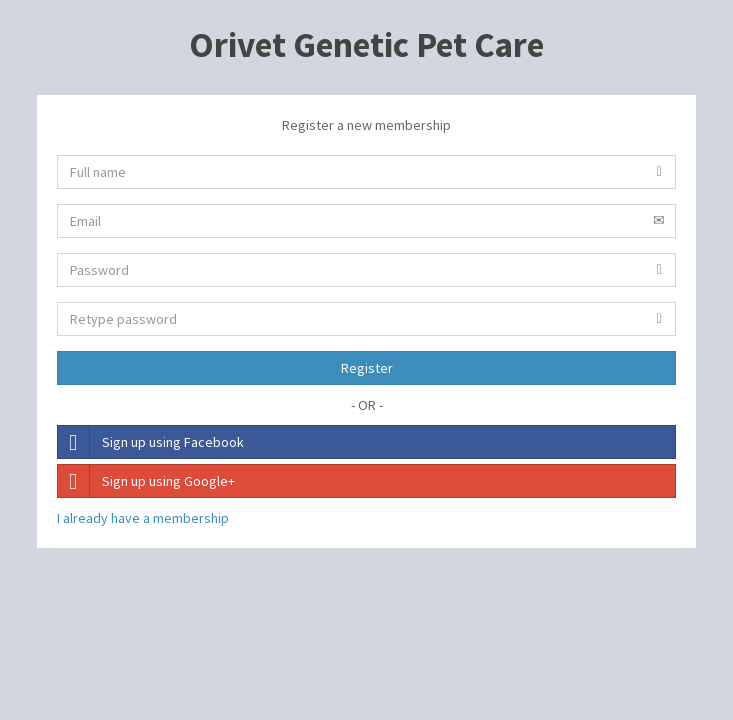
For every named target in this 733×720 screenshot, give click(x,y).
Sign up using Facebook (151, 442)
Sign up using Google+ (146, 481)
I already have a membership (143, 518)
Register (367, 368)
